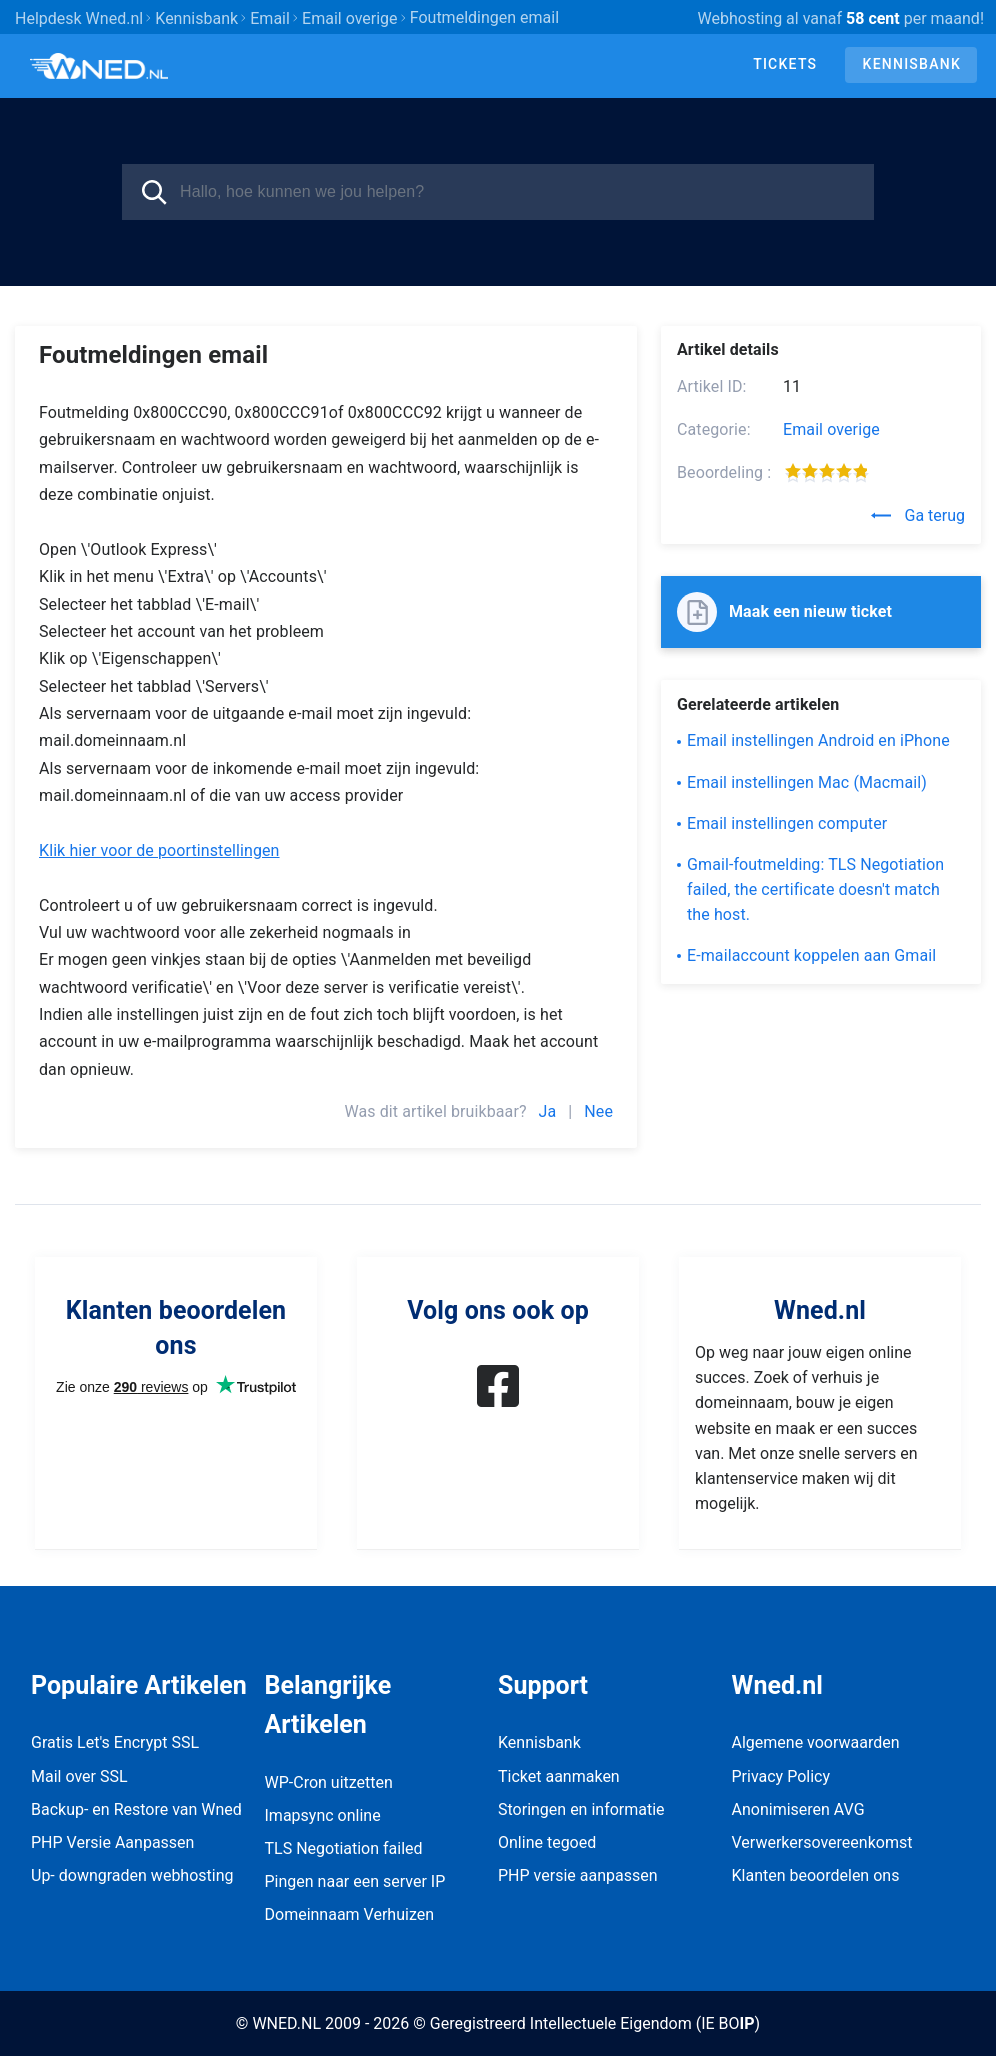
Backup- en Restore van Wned (136, 1809)
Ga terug (918, 515)
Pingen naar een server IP (355, 1881)
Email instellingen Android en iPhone (818, 740)
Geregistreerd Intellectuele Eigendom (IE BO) (595, 2023)
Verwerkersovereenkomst (822, 1842)
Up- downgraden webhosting (132, 1875)
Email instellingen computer (787, 823)
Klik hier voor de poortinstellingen (159, 850)
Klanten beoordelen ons (816, 1875)
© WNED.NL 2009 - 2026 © (331, 2023)
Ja (548, 1111)
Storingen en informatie (581, 1809)
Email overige (831, 429)
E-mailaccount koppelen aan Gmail (811, 955)
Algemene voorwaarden (816, 1742)
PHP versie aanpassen (578, 1875)
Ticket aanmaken (559, 1776)
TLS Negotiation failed (344, 1848)
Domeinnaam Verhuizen (350, 1914)
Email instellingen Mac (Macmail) (807, 782)
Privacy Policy (781, 1776)
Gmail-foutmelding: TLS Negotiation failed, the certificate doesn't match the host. (815, 889)
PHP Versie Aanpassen (112, 1842)
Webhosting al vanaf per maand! (841, 18)
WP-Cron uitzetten (329, 1782)
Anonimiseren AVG (798, 1809)
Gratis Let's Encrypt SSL (115, 1742)
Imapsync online (323, 1815)
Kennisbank (912, 64)
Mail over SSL (79, 1776)
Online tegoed (547, 1842)
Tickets (785, 64)
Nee (598, 1111)
